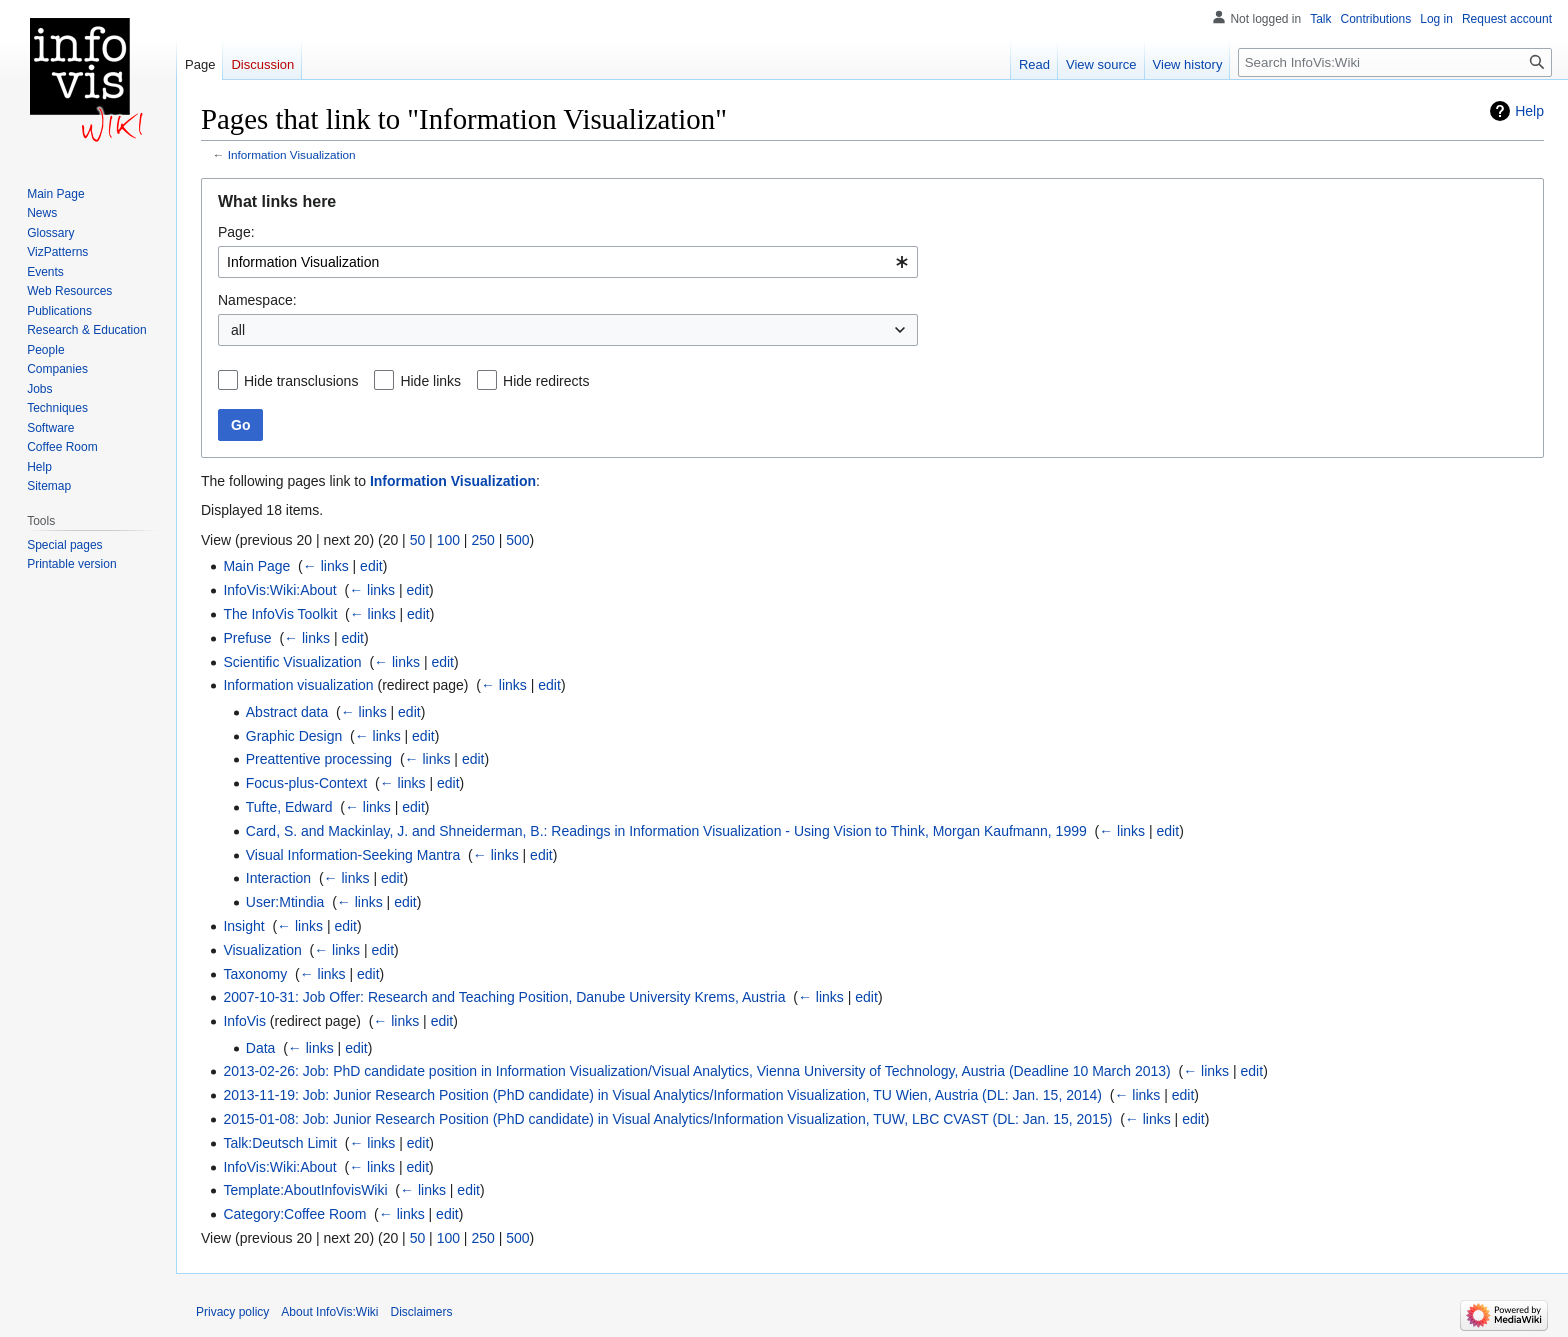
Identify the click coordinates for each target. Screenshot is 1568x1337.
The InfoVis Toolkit (280, 614)
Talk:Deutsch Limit (280, 1143)
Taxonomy (255, 974)
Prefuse (247, 638)
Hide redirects (546, 381)
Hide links (430, 381)
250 (482, 540)
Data (261, 1048)
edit (371, 566)
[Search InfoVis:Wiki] (1395, 62)
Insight (243, 926)
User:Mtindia (285, 902)
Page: (236, 232)
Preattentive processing (319, 759)
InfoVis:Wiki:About (279, 590)
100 (448, 540)
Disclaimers (422, 1312)
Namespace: (257, 300)
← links (326, 566)
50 (418, 540)
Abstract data (287, 712)
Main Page (256, 566)
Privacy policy (232, 1312)
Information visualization (298, 685)
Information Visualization (292, 154)
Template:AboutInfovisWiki (305, 1190)
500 (517, 540)
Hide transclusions (301, 381)
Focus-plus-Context (306, 783)
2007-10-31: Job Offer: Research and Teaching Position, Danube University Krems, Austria (504, 997)
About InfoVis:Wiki (329, 1312)
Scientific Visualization (292, 662)
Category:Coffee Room (294, 1214)
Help (1529, 111)
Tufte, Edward (289, 807)
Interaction (278, 878)
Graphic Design (294, 736)
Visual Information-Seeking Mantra (353, 855)
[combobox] (568, 262)
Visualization (262, 950)
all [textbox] (238, 330)
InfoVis (244, 1021)
